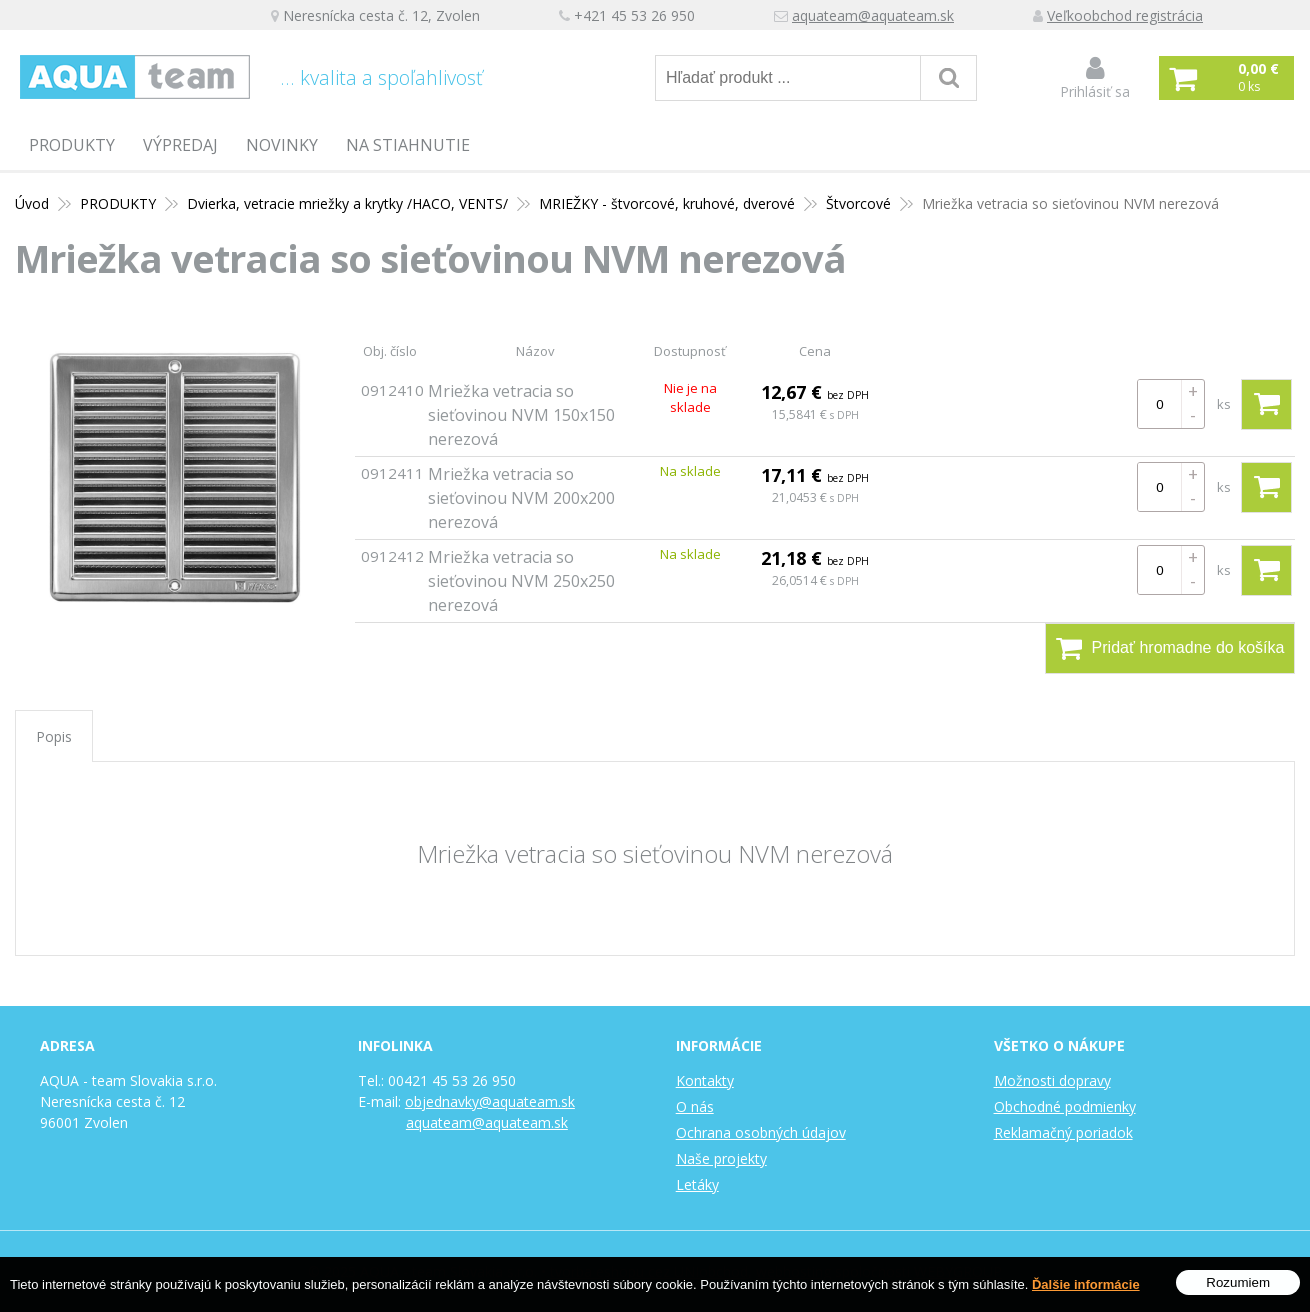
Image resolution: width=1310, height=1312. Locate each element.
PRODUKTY (72, 145)
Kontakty (705, 1080)
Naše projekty (721, 1158)
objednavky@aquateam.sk (490, 1101)
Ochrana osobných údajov (761, 1132)
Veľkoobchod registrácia (1125, 15)
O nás (695, 1106)
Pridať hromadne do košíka (1170, 648)
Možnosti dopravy (1052, 1080)
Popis (54, 736)
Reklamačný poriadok (1063, 1132)
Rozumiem (1238, 1282)
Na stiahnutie (408, 145)
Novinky (282, 145)
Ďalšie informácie (1086, 1284)
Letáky (697, 1184)
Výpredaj (180, 145)
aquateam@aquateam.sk (873, 15)
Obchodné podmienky (1065, 1106)
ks (1224, 404)
